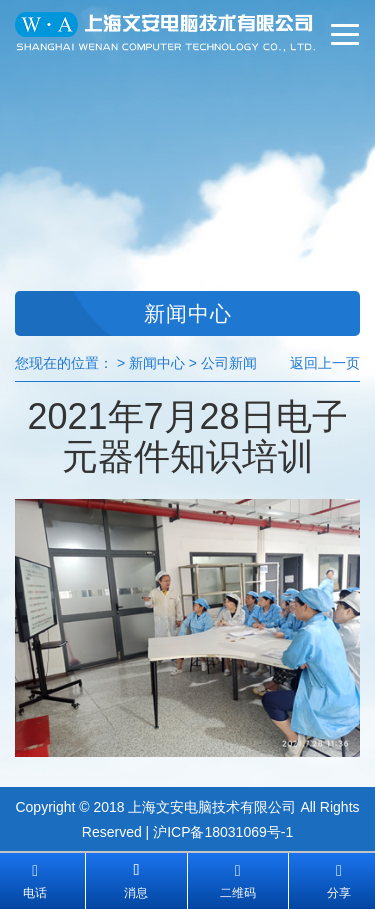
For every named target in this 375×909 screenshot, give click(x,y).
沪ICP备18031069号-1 (223, 832)
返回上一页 (325, 363)
